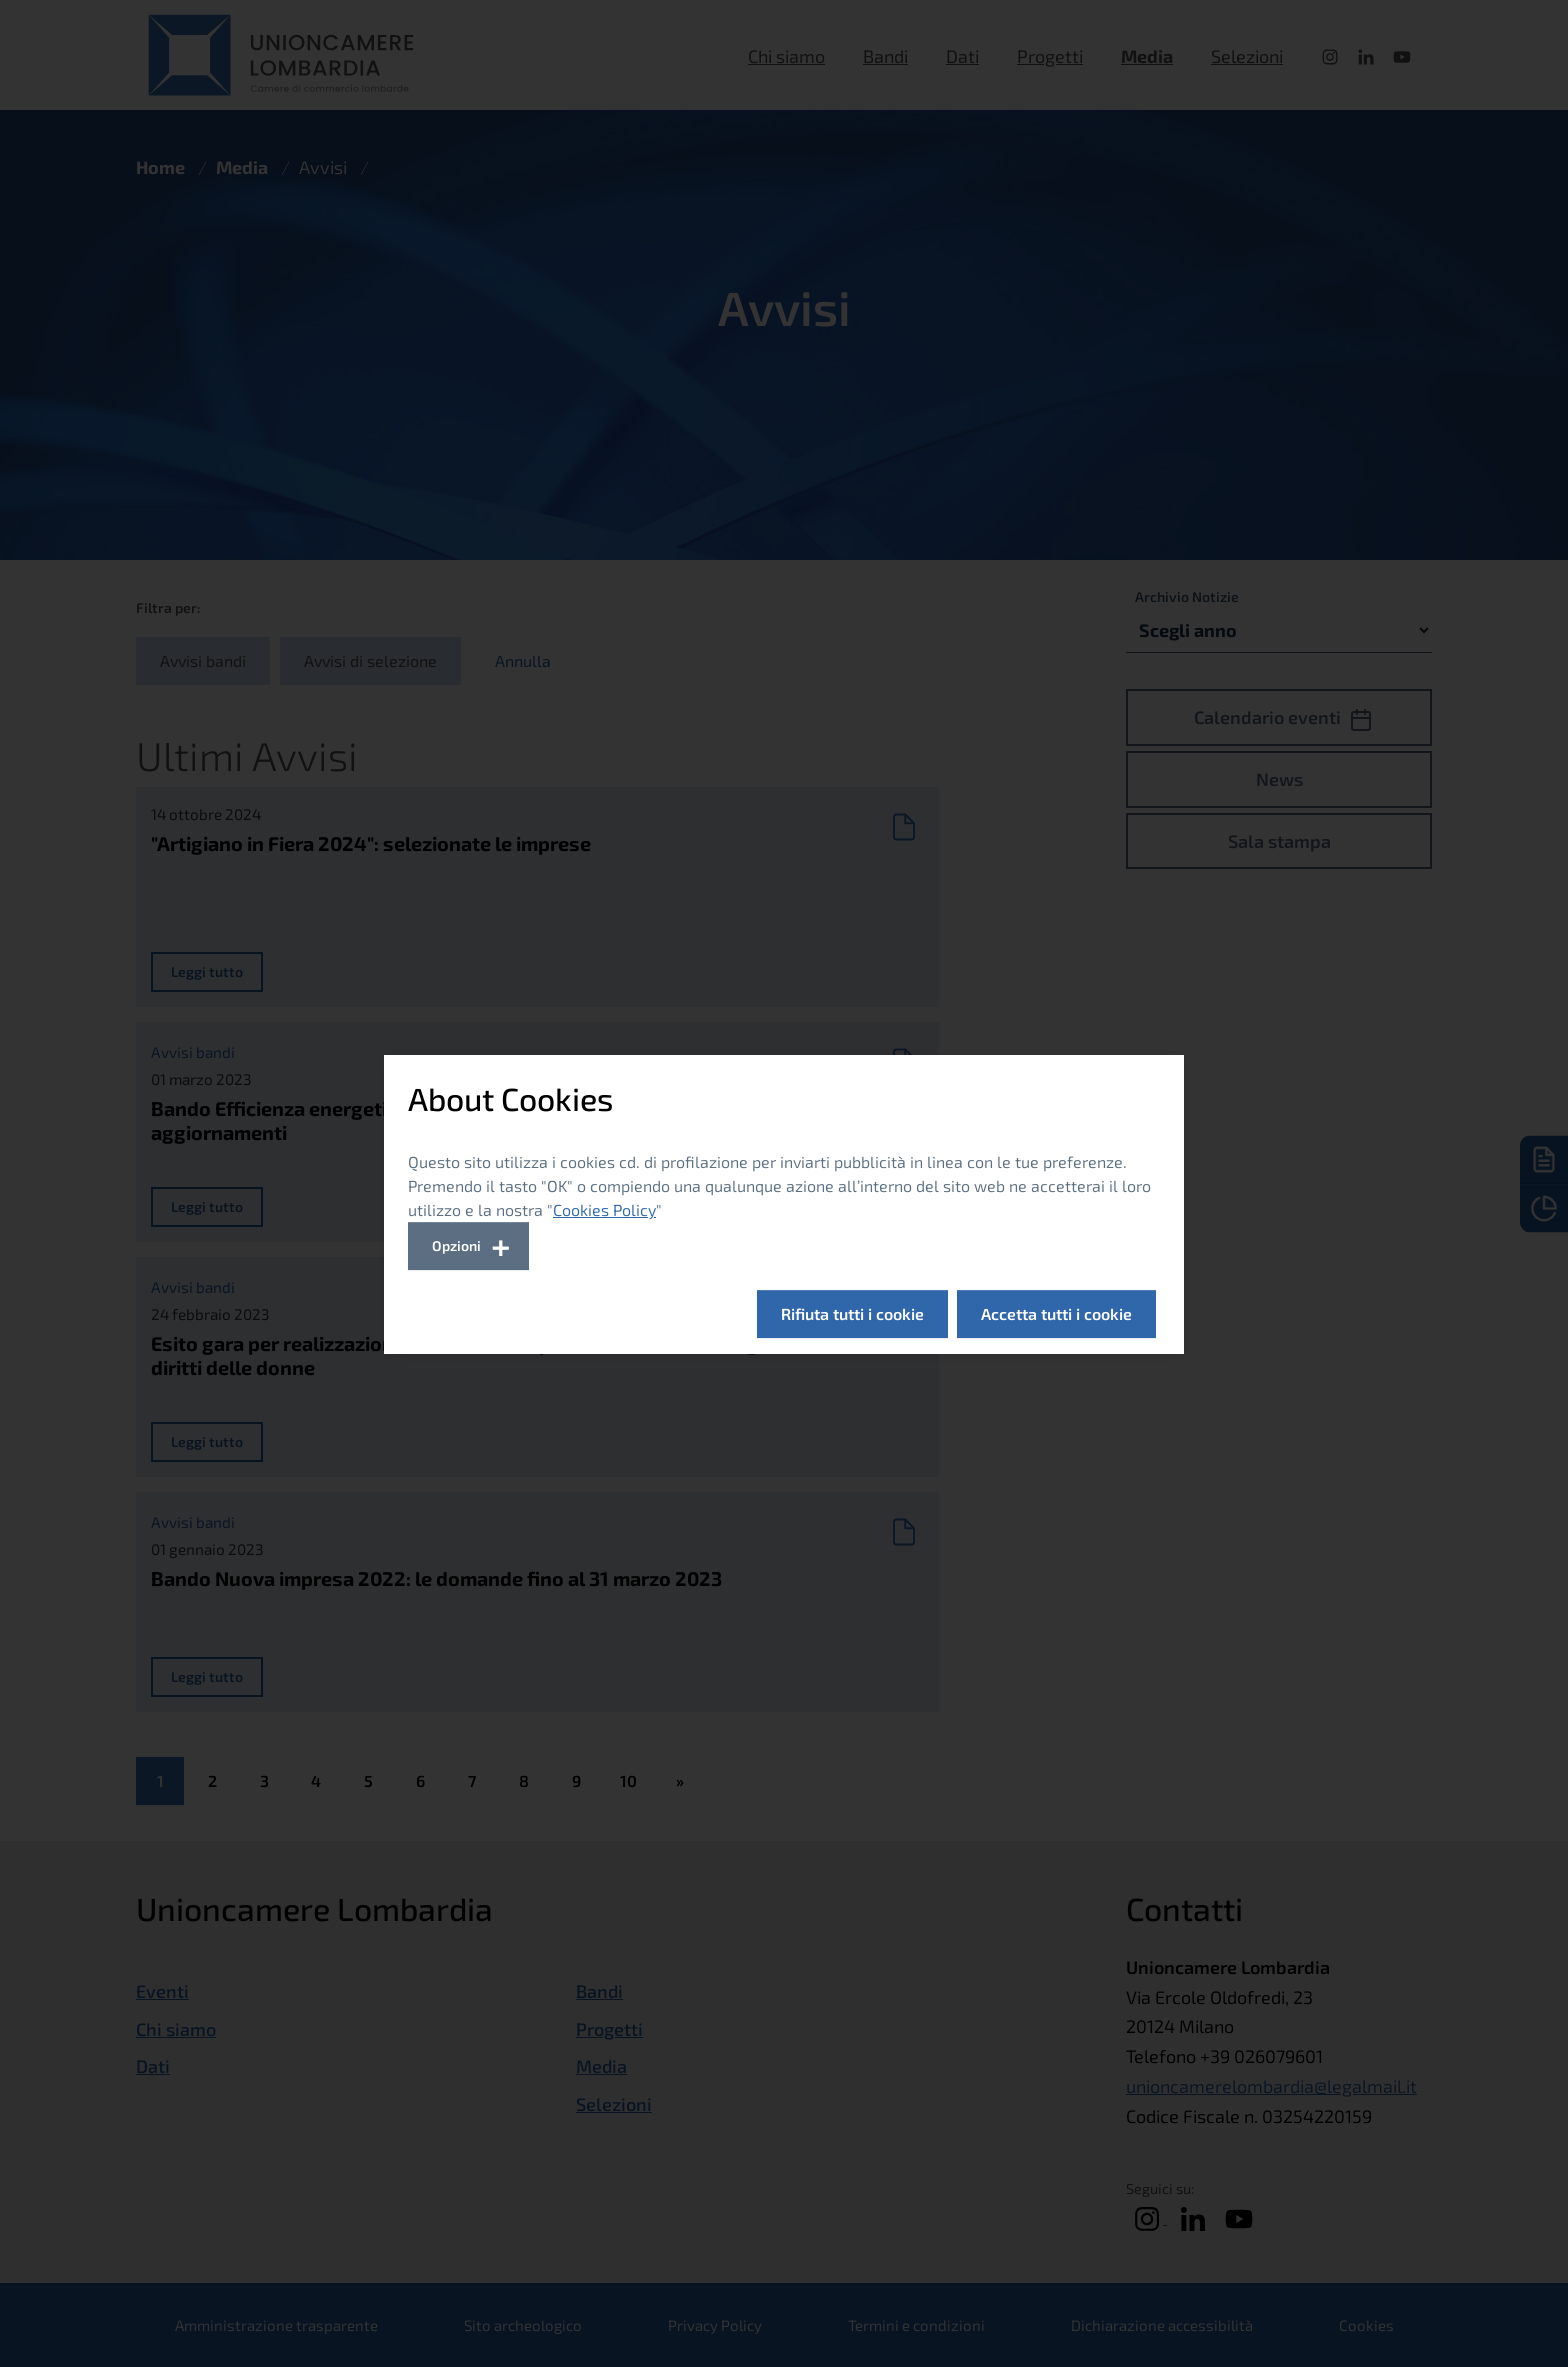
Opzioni (456, 1245)
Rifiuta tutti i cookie (852, 1313)
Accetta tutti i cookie (1056, 1313)
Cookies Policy (604, 1209)
